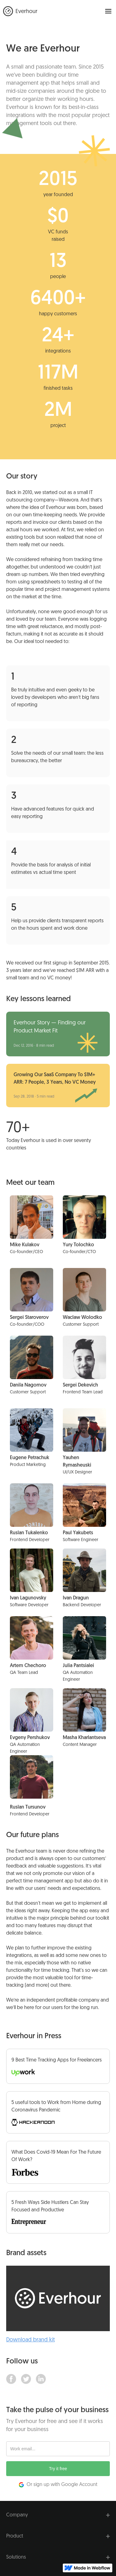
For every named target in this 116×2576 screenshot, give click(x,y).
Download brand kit (30, 2340)
